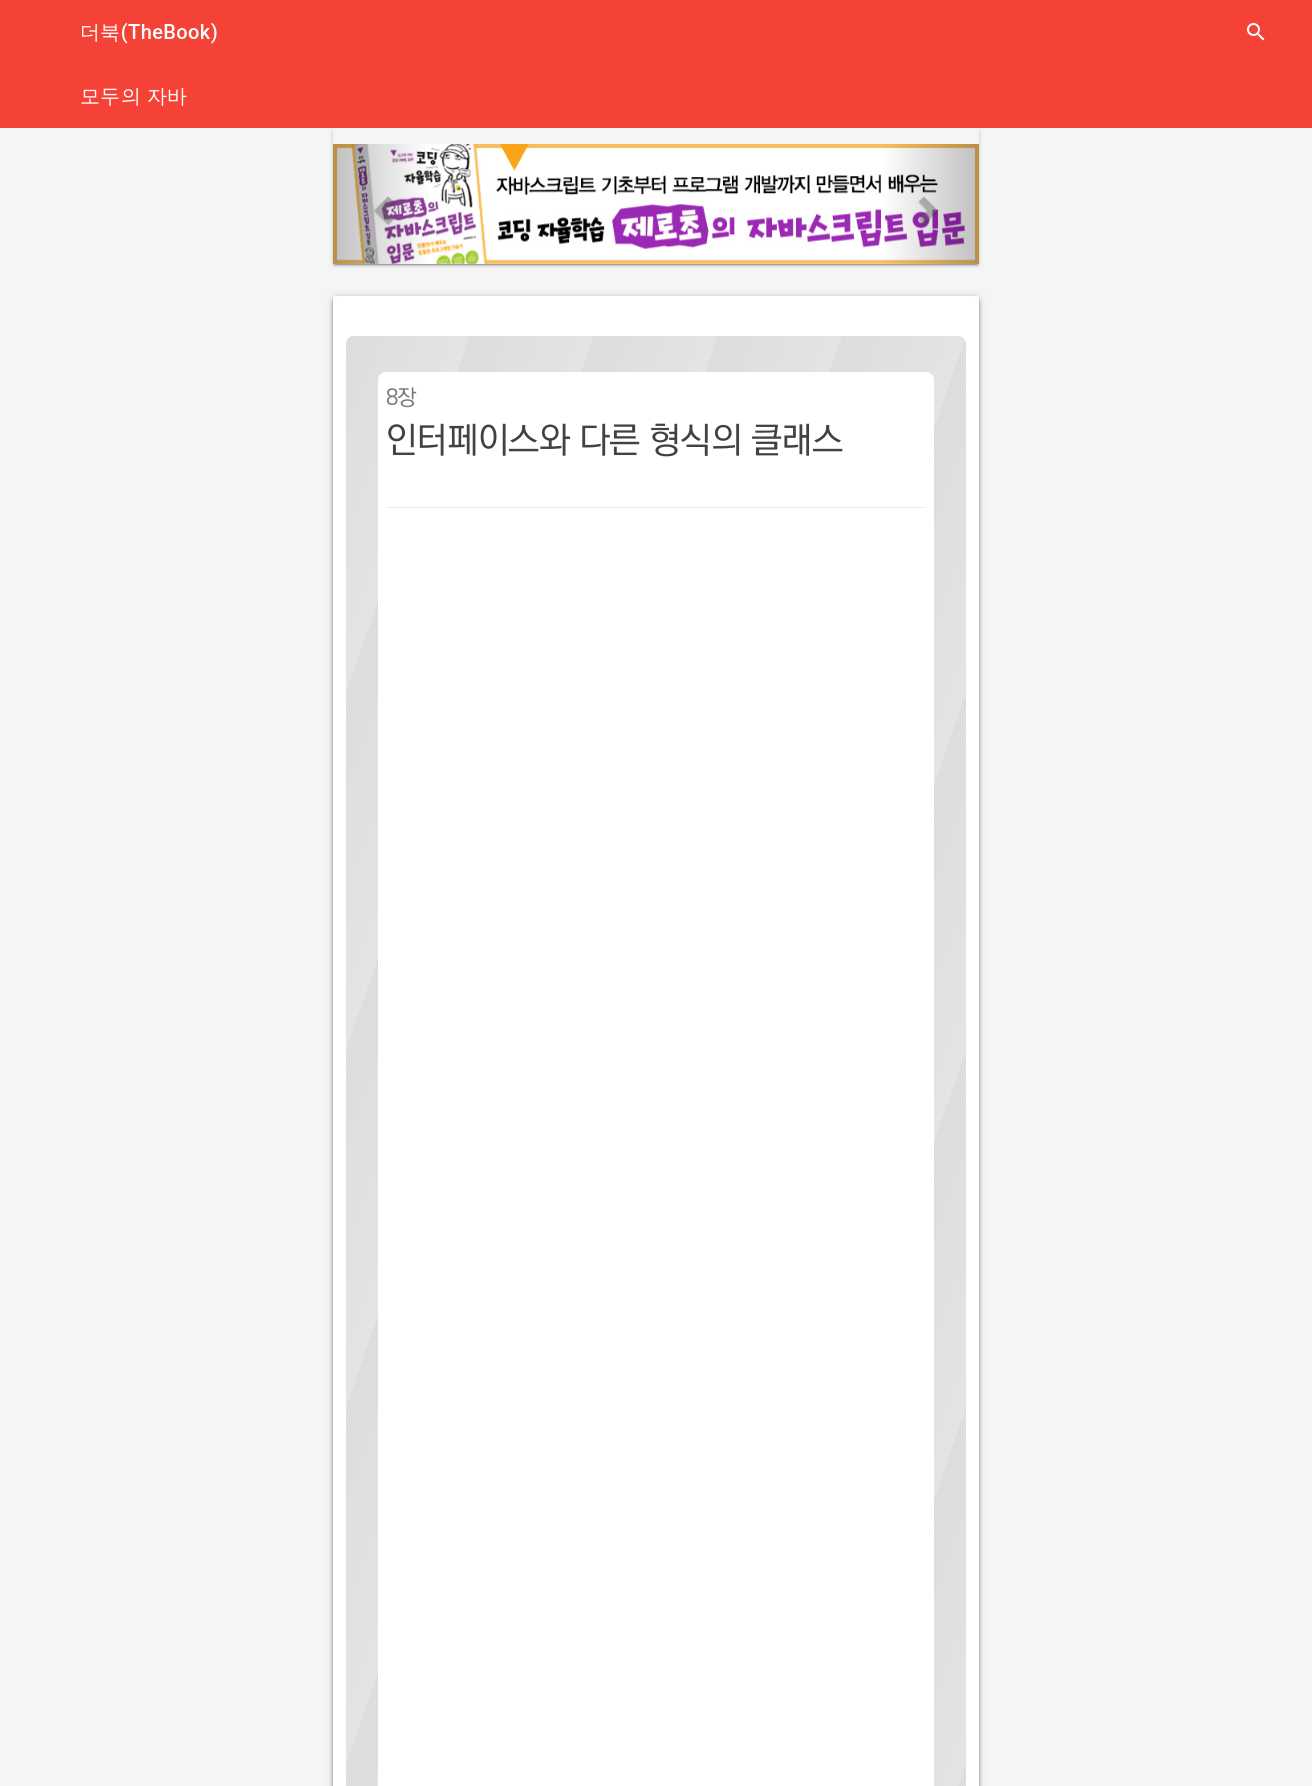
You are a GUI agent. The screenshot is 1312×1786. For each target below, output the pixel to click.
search (1256, 32)
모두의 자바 (133, 96)
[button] (381, 204)
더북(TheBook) (149, 32)
